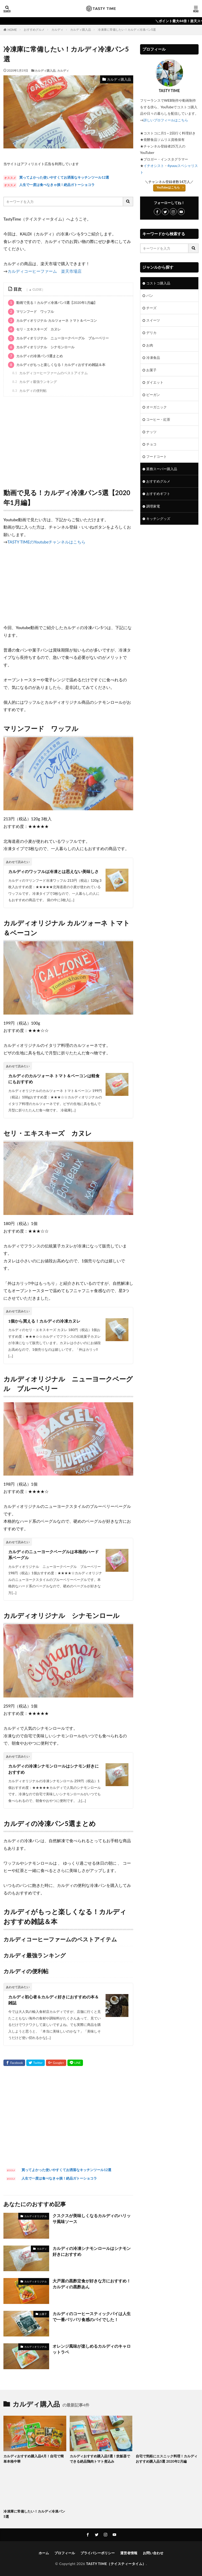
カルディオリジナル (35, 2215)
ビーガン (153, 395)
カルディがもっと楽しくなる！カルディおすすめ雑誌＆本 (56, 365)
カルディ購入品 (80, 29)
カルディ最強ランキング (34, 382)
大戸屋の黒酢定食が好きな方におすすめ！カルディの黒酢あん (92, 2284)
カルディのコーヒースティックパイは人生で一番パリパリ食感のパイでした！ (92, 2316)
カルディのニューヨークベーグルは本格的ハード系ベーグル (53, 1554)
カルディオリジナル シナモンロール (41, 347)
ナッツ (151, 432)
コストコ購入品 (158, 283)
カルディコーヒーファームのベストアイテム (50, 373)
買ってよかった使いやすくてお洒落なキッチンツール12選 (64, 177)
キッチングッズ (158, 518)
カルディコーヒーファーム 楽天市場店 (45, 271)
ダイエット (154, 382)
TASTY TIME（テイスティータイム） (116, 2564)
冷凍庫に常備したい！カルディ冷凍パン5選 (127, 29)
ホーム (44, 2553)
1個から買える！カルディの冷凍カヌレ (44, 1321)
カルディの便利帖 (29, 390)
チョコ (151, 444)
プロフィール (64, 2553)
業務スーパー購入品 (161, 469)
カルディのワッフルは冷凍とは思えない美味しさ (53, 871)
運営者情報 (128, 2553)
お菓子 (43, 2313)
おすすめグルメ (34, 29)
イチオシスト (154, 166)
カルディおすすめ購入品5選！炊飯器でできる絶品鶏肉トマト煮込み (100, 2458)
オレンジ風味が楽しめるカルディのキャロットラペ (92, 2349)
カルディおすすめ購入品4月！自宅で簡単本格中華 (33, 2458)
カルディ (57, 29)
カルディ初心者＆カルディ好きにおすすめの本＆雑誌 (53, 1999)
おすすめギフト (158, 494)
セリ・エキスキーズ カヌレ (34, 329)
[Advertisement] (68, 441)
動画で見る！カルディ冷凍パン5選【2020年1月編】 (52, 303)
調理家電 (153, 506)
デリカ (151, 333)
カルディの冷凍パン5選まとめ (35, 356)
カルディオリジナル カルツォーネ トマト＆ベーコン (52, 320)
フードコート (156, 457)
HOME (12, 30)
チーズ (151, 308)
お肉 (149, 345)
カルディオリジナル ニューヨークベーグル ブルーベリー (58, 338)
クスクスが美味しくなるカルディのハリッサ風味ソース (92, 2218)
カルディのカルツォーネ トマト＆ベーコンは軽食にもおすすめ (54, 1078)
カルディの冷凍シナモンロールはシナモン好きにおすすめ (53, 1769)
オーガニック (156, 407)
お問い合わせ (153, 2553)
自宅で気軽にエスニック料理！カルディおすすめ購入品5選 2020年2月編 (166, 2458)
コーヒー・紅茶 (158, 419)
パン (149, 295)
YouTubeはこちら (168, 187)
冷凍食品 (153, 357)
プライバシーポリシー (97, 2553)
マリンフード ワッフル (31, 311)
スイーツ (153, 320)
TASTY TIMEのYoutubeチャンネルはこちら (47, 542)
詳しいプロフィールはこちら (166, 120)
